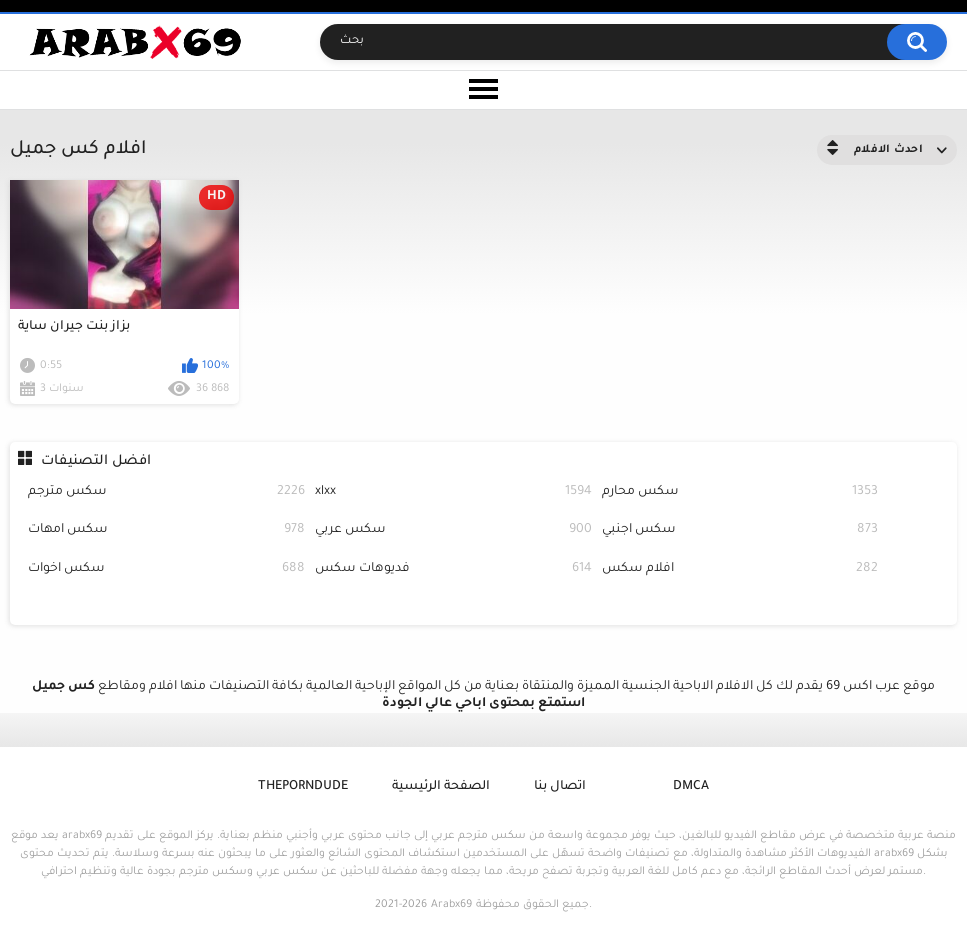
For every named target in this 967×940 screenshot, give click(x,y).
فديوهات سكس (453, 569)
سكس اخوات (166, 569)
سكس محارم (740, 492)
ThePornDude (303, 787)
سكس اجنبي (740, 530)
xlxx (453, 492)
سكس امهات (166, 530)
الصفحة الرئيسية (441, 787)
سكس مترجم (166, 492)
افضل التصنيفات (96, 461)
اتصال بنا (560, 787)
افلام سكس (740, 569)
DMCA (691, 787)
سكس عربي (453, 530)
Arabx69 (451, 905)
